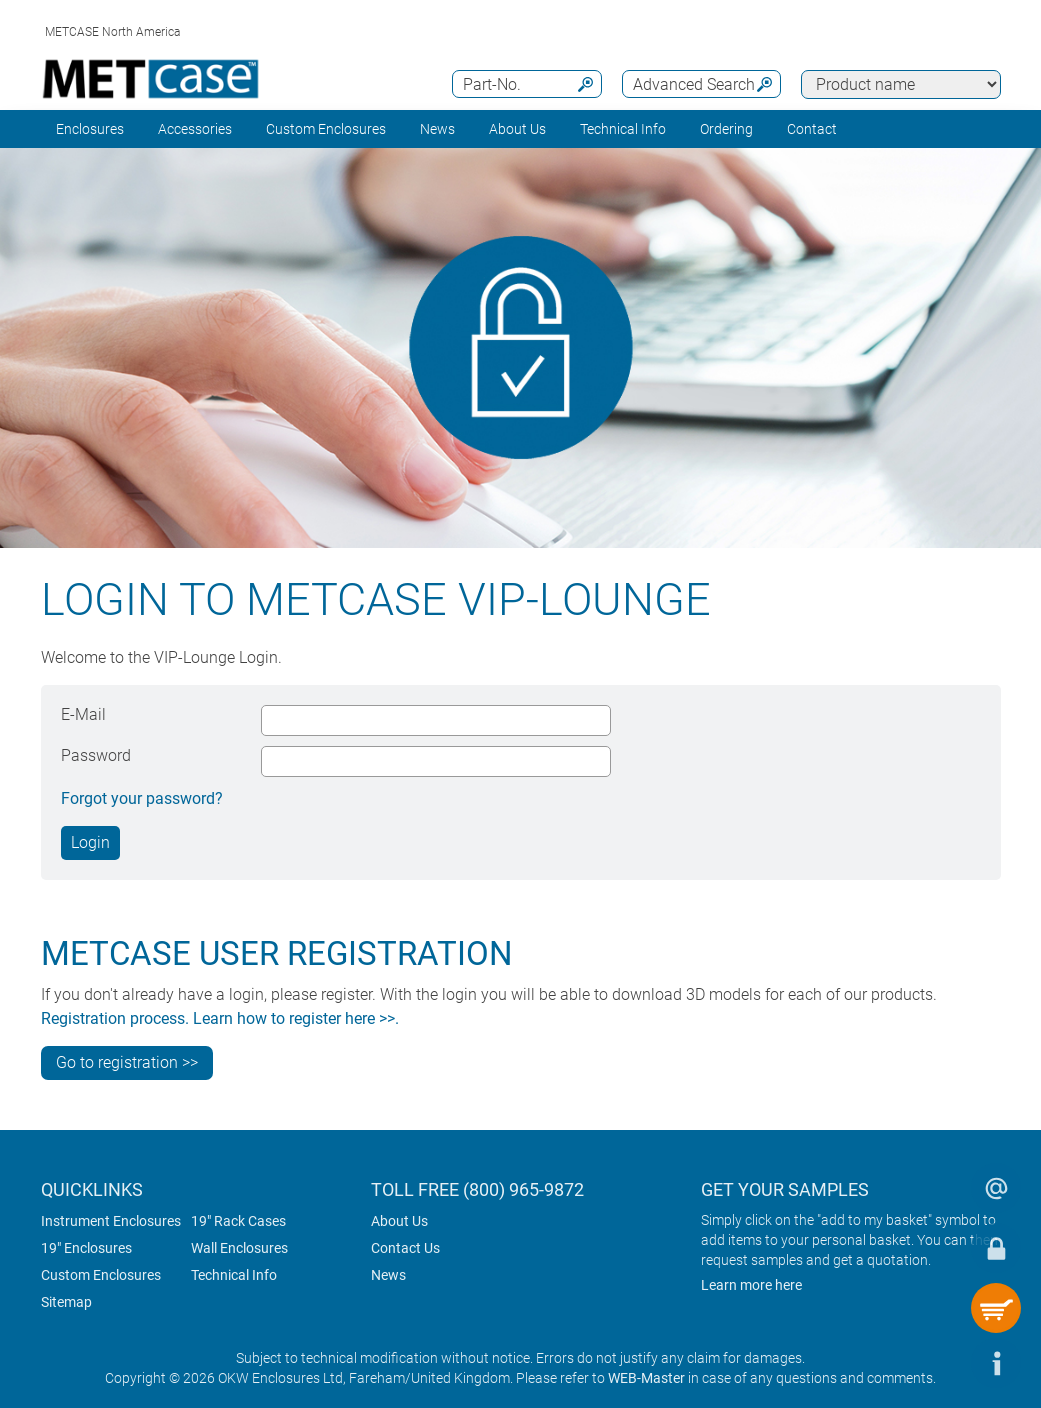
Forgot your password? (142, 798)
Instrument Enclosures (111, 1221)
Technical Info (234, 1275)
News (437, 129)
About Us (399, 1221)
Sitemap (66, 1302)
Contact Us (405, 1248)
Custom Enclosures (326, 129)
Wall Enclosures (239, 1248)
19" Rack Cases (238, 1221)
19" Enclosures (86, 1248)
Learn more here (751, 1285)
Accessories (195, 129)
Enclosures (90, 129)
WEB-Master (646, 1378)
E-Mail (83, 714)
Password (96, 755)
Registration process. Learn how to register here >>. (220, 1018)
